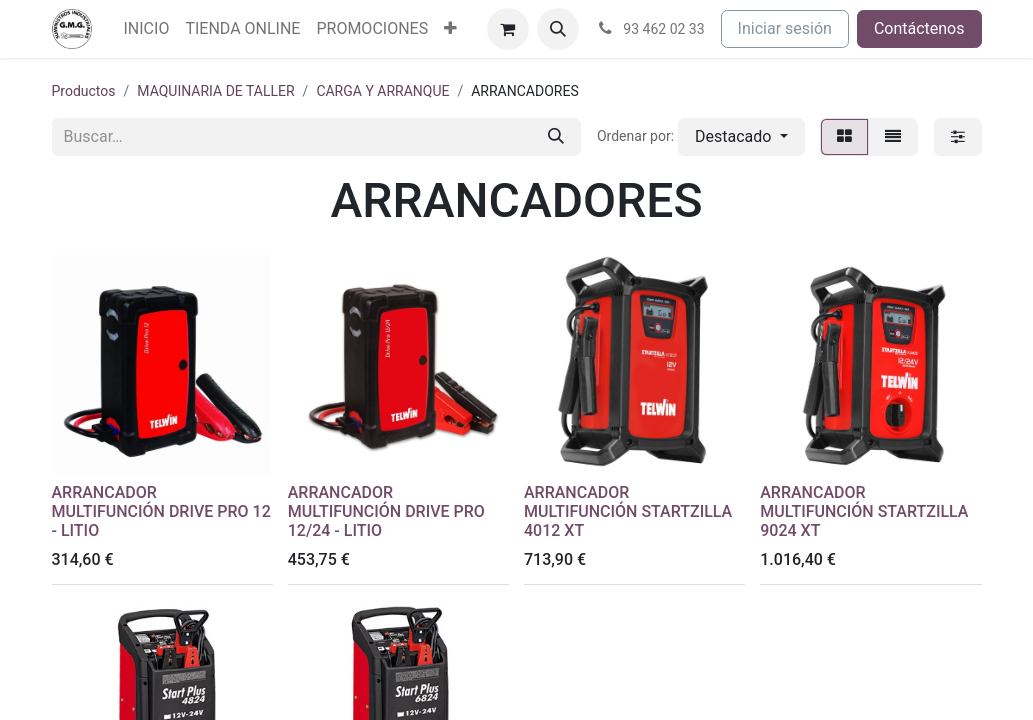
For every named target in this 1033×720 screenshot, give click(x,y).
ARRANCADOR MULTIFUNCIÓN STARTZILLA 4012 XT (628, 511)
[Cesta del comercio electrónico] (508, 29)
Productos (84, 91)
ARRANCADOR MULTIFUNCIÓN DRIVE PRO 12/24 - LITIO (386, 511)
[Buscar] (556, 137)
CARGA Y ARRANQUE (382, 91)
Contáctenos (919, 28)
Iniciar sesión (785, 28)
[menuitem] (147, 29)
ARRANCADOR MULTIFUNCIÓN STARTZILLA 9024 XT (864, 511)
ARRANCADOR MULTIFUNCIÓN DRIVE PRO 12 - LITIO (161, 511)
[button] (558, 29)
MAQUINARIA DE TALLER (215, 91)
